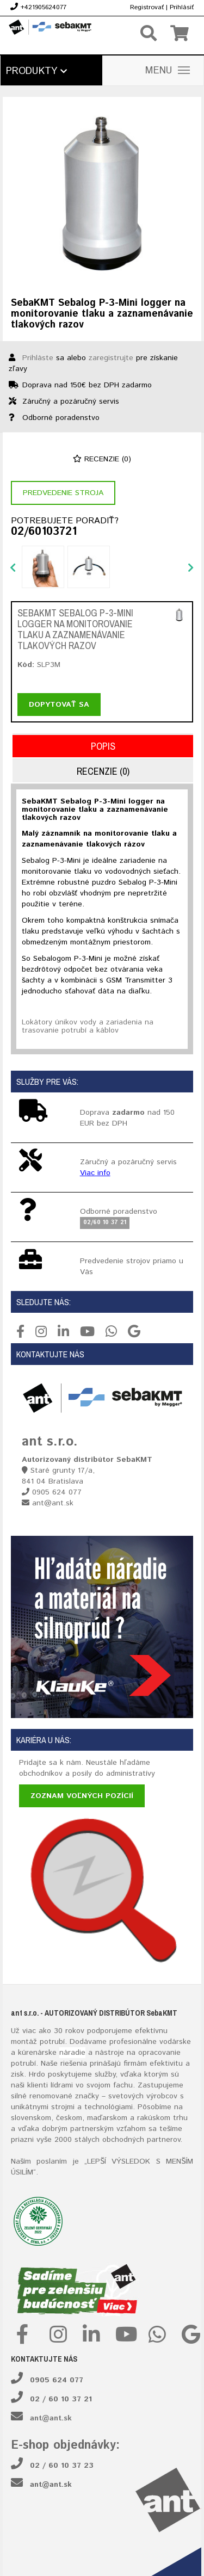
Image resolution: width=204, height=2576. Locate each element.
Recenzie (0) (102, 459)
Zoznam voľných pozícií (81, 1795)
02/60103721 (44, 532)
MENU (167, 71)
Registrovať (147, 7)
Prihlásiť (182, 7)
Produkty (36, 71)
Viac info (95, 1172)
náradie (72, 2052)
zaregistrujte (111, 358)
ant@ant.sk (51, 2418)
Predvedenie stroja (63, 492)
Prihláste (37, 358)
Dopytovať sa (59, 704)
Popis (103, 746)
